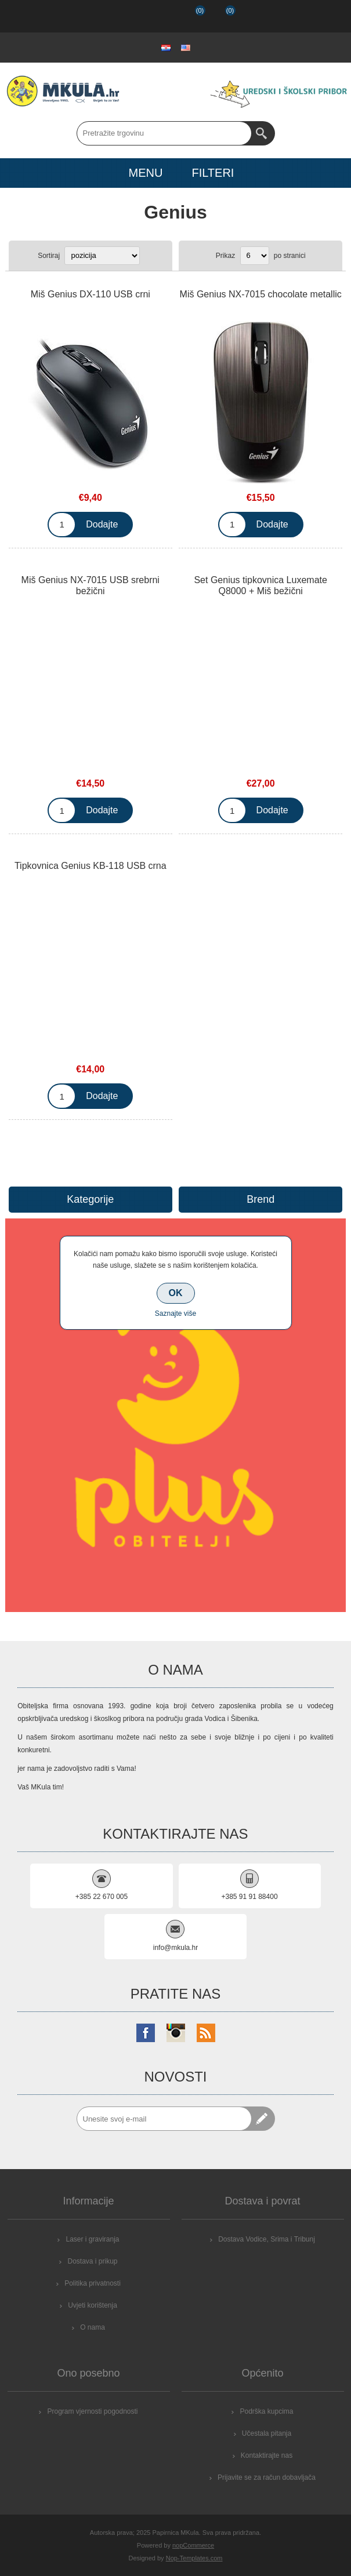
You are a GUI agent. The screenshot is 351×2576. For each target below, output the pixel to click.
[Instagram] (176, 2033)
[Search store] (164, 133)
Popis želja (189, 16)
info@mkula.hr (175, 1948)
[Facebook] (145, 2033)
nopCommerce (193, 2545)
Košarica (221, 16)
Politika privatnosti (92, 2283)
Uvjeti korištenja (92, 2305)
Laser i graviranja (92, 2239)
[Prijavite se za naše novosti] (164, 2118)
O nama (92, 2327)
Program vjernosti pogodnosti (92, 2411)
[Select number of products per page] (254, 255)
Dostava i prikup (92, 2261)
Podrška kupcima (266, 2411)
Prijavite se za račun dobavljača (267, 2477)
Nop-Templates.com (194, 2558)
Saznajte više (175, 1313)
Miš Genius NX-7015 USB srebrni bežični (90, 585)
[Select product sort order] (102, 255)
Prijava (159, 16)
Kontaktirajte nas (266, 2455)
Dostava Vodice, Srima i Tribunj (266, 2239)
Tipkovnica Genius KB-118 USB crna (91, 866)
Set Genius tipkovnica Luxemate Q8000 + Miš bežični (260, 585)
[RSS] (206, 2033)
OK (176, 1293)
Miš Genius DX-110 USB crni (90, 294)
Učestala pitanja (266, 2433)
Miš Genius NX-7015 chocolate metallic (261, 294)
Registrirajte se (129, 16)
